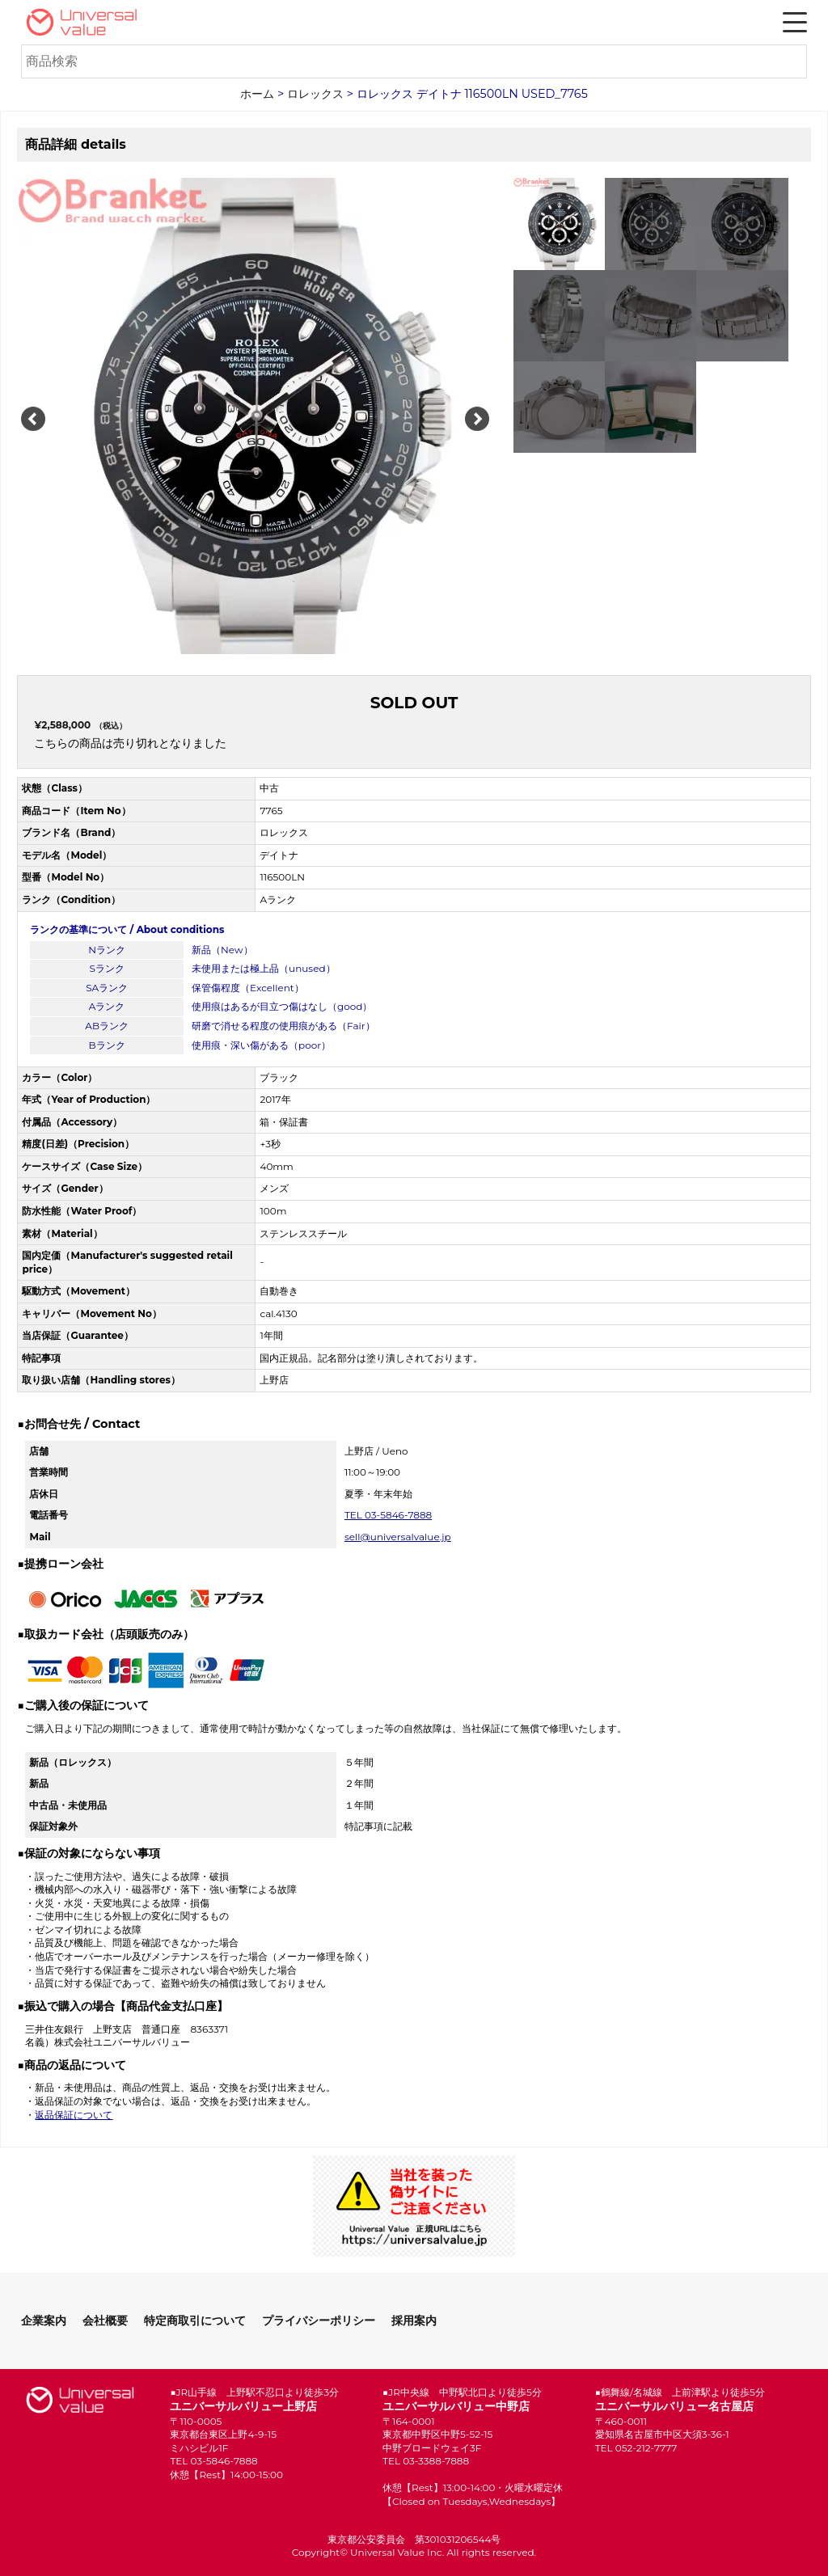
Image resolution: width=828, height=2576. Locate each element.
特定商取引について (195, 2320)
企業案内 (43, 2320)
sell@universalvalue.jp (397, 1537)
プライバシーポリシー (318, 2320)
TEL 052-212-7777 (636, 2448)
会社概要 (105, 2320)
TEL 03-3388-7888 (425, 2461)
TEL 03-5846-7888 (388, 1515)
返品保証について (73, 2115)
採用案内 (414, 2320)
